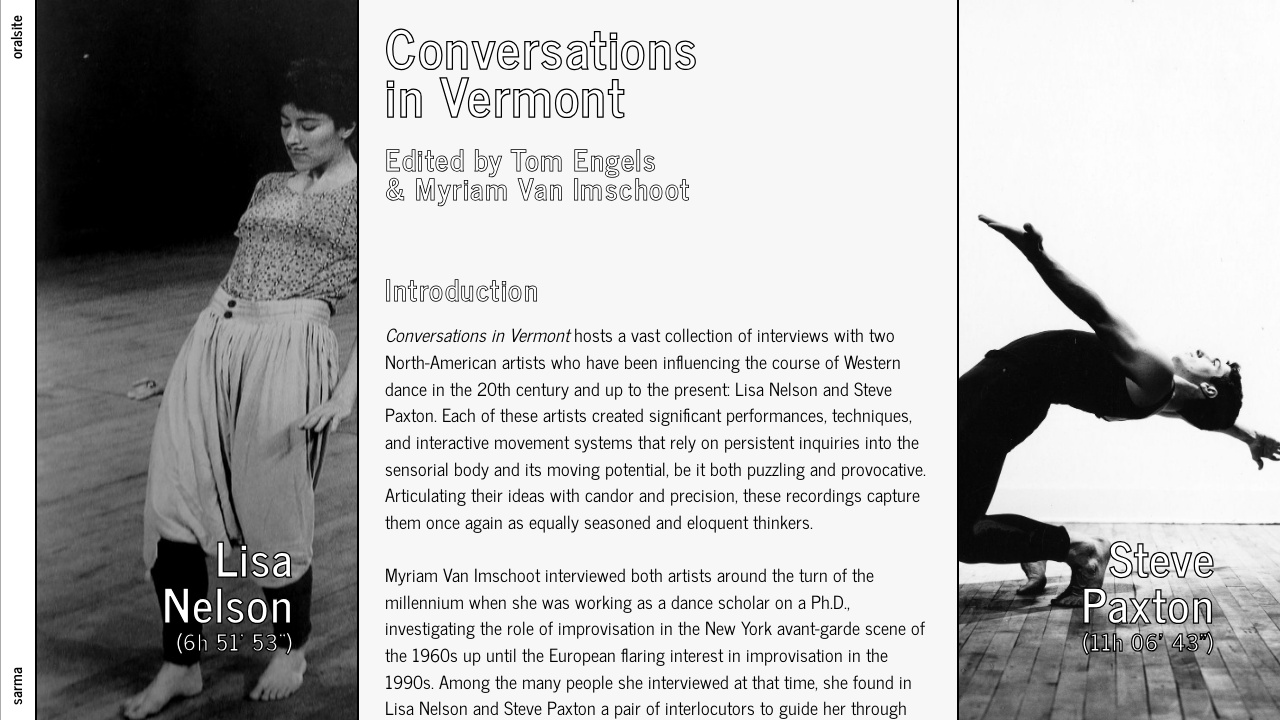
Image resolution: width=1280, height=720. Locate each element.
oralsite (14, 37)
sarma (14, 686)
